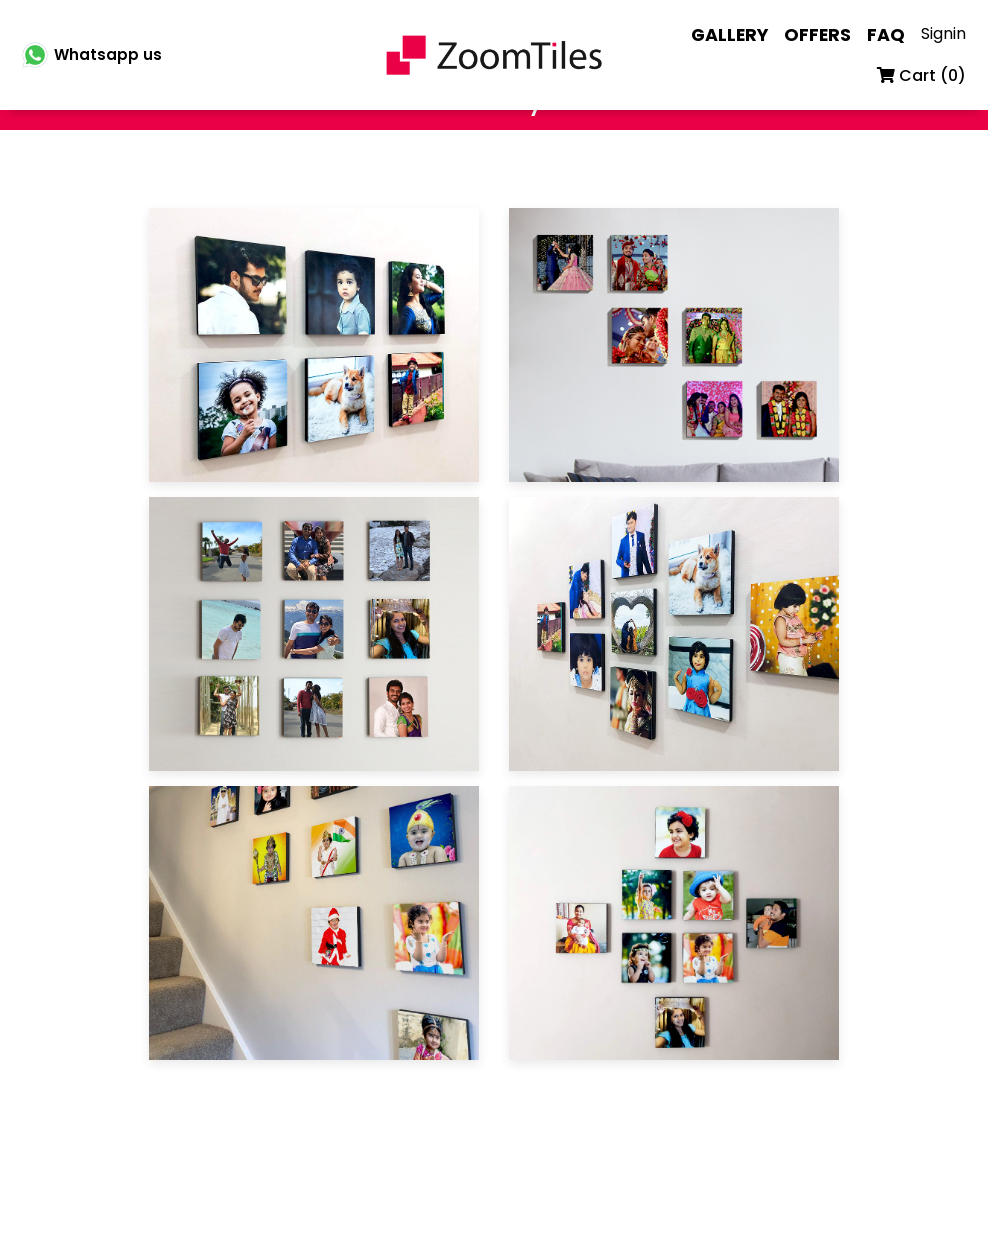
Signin (943, 33)
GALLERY (729, 35)
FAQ (886, 35)
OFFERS (817, 35)
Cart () (921, 75)
